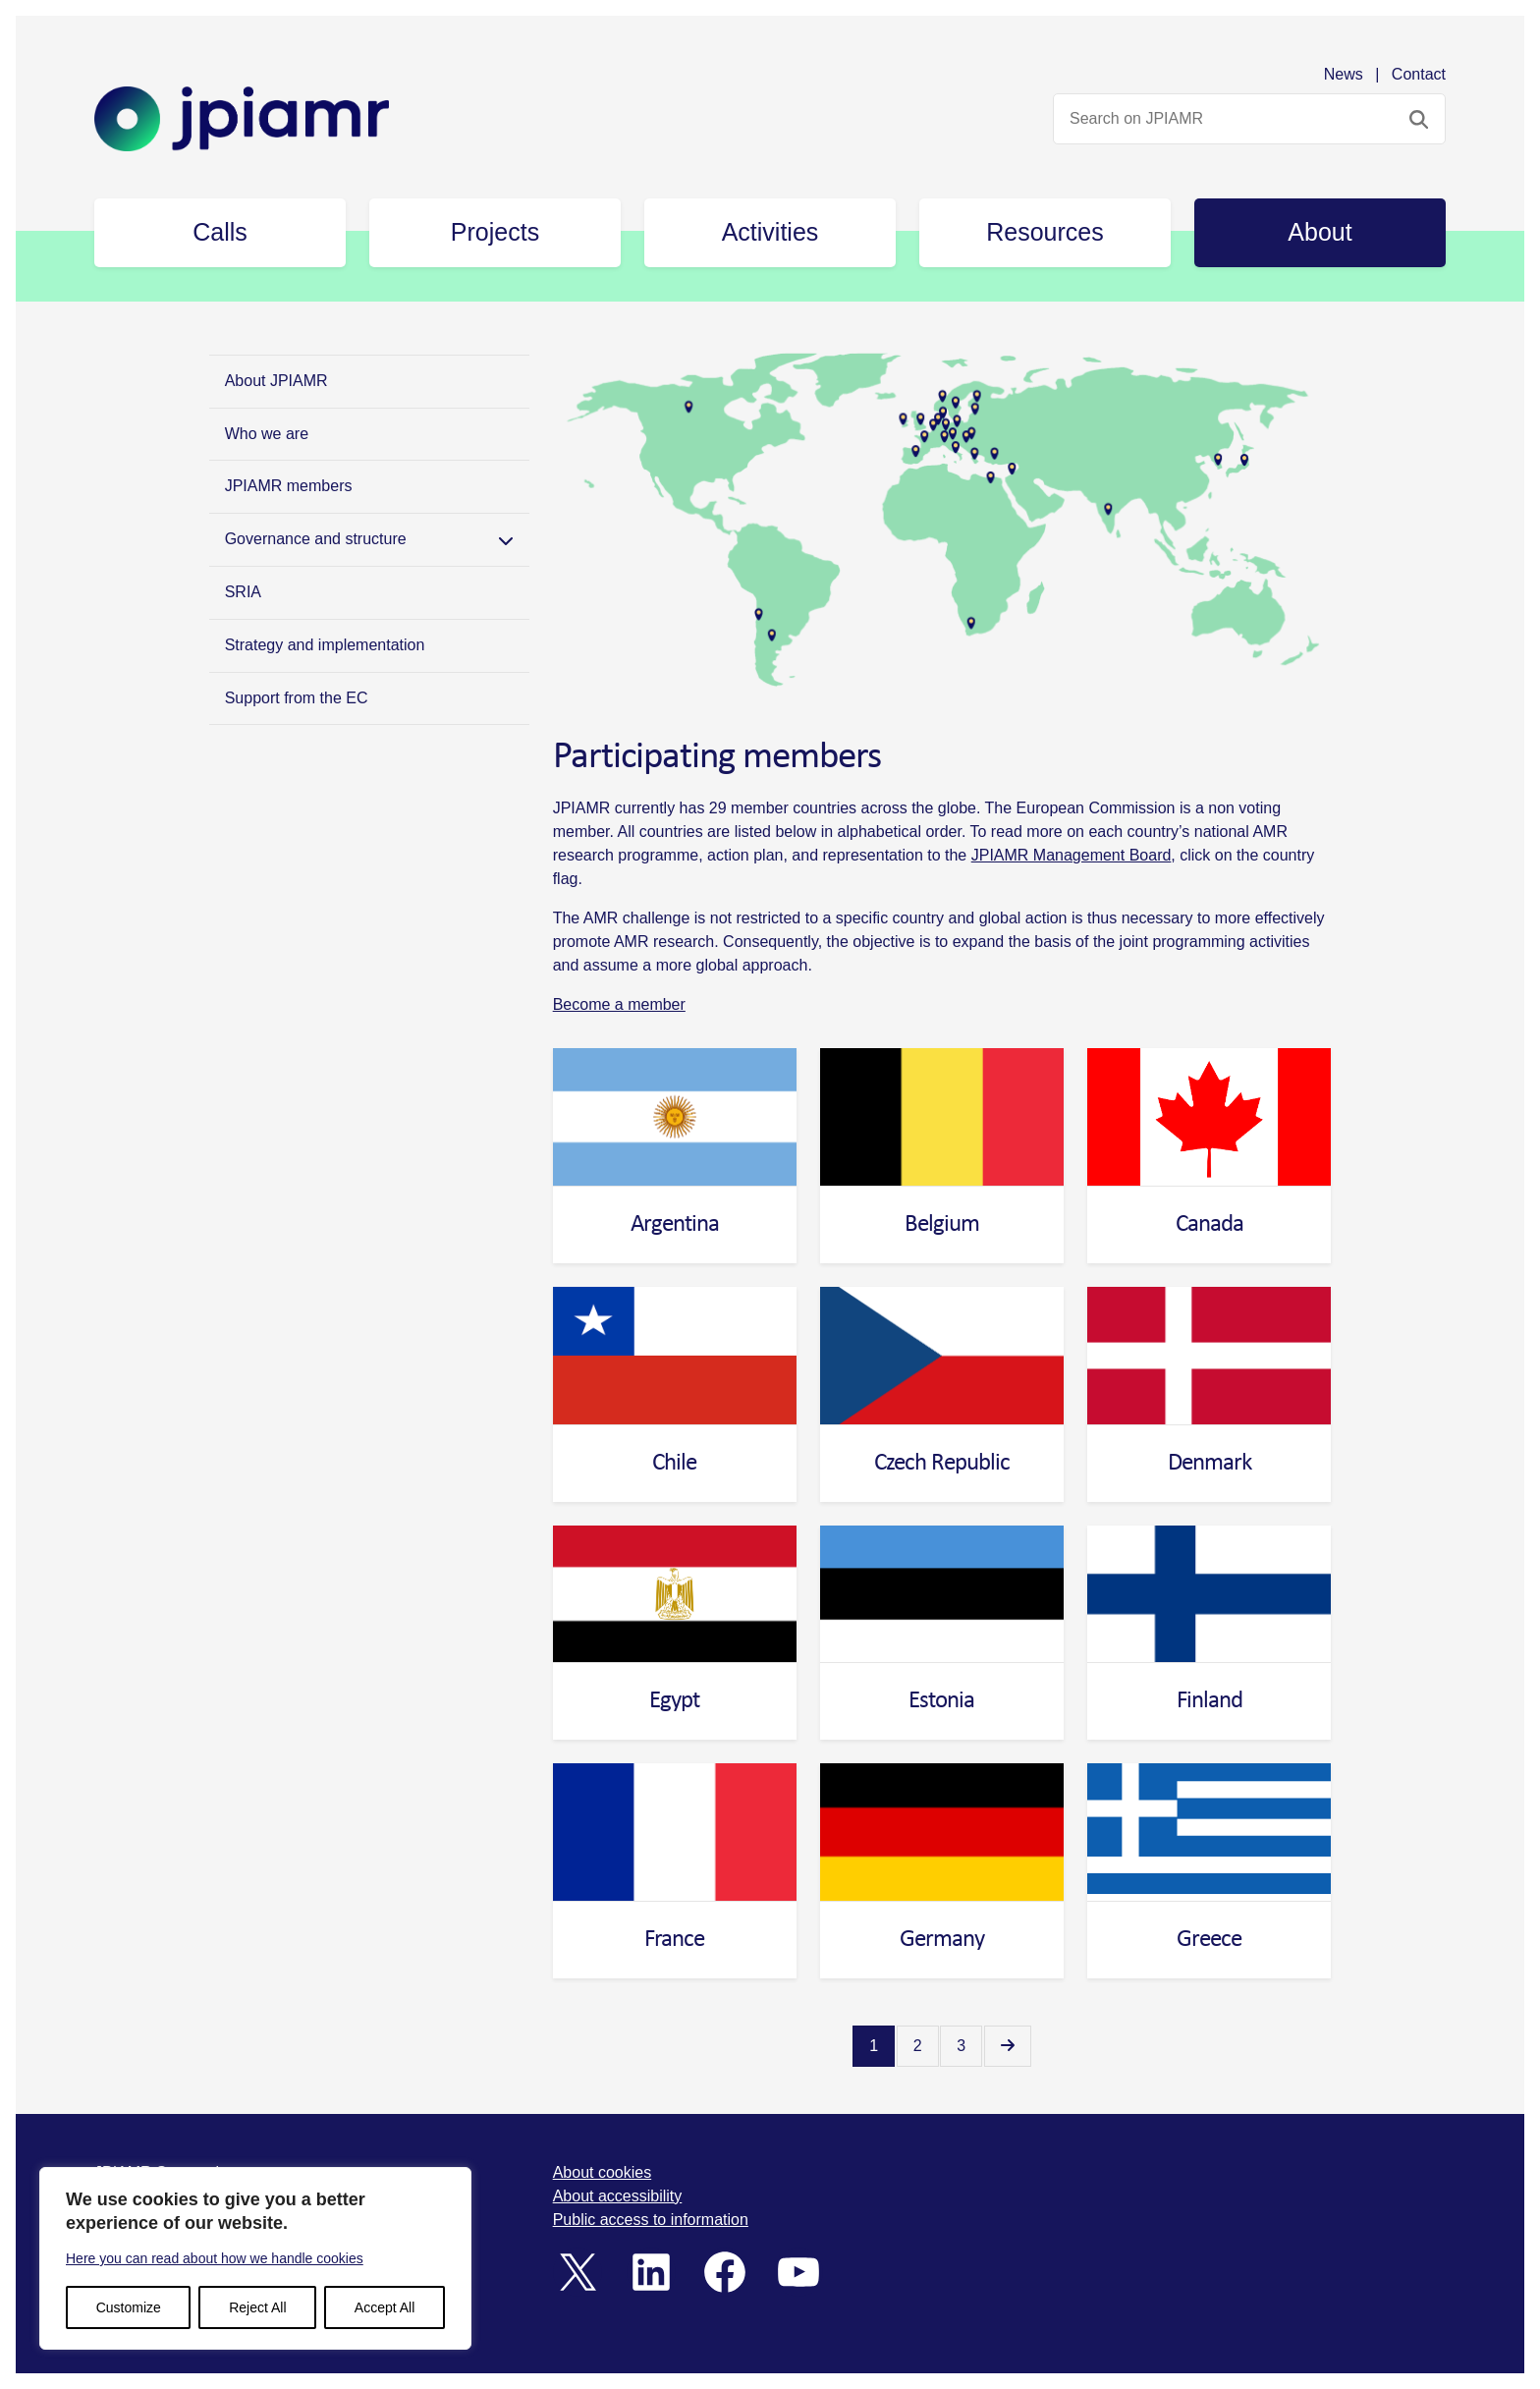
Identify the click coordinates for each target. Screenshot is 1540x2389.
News (1343, 74)
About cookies (602, 2172)
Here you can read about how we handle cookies (214, 2258)
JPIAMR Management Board (1071, 855)
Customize (128, 2307)
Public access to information (650, 2219)
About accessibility (618, 2196)
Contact (1419, 74)
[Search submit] (1419, 118)
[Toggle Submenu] (505, 540)
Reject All (257, 2307)
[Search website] (1249, 118)
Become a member (619, 1004)
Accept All (384, 2307)
